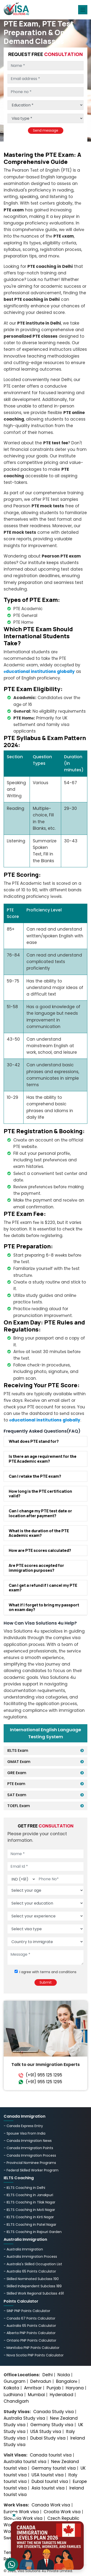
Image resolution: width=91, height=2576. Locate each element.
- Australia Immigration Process (30, 2256)
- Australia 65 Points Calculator (30, 2271)
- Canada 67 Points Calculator (29, 2318)
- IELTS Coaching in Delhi (24, 2187)
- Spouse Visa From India (24, 2133)
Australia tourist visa (25, 2461)
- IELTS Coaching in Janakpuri (28, 2195)
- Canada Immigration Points (28, 2147)
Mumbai (36, 2395)
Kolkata (11, 2388)
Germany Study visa (51, 2425)
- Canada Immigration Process (30, 2155)
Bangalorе (66, 2381)
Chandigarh (16, 2401)
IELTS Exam (17, 1750)
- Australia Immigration (23, 2249)
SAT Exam (16, 1795)
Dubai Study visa (48, 2438)
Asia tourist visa (48, 2488)
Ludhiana (13, 2395)
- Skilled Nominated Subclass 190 (31, 2278)
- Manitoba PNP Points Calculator (31, 2347)
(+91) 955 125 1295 (44, 2075)
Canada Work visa (51, 2505)
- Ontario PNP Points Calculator (30, 2340)
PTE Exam (16, 1783)
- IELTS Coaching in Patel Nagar (30, 2224)
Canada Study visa (53, 2412)
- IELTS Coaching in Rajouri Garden (33, 2231)
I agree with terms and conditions (47, 1972)
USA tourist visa (48, 2475)
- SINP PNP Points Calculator (27, 2310)
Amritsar (33, 2388)
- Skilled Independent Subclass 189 (33, 2286)
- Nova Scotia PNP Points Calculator (34, 2355)
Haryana (75, 2388)
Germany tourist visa (54, 2468)
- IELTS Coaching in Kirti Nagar (29, 2217)
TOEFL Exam (18, 1806)
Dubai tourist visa (50, 2481)
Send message (45, 130)
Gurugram (14, 2381)
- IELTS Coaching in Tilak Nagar (29, 2202)
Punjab (54, 2388)
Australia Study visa (24, 2418)
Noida (64, 2375)
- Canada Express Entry (23, 2125)
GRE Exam (16, 1773)
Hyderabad (61, 2395)
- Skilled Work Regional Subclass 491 (34, 2293)
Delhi (47, 2375)
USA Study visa (45, 2431)
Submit (46, 1982)
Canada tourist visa (51, 2455)
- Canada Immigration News (28, 2140)
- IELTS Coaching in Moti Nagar (29, 2209)
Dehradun (40, 2381)
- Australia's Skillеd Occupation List (33, 2264)
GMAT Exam (18, 1761)
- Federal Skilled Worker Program (31, 2170)
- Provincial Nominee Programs (30, 2162)
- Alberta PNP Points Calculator (30, 2332)
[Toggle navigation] (82, 9)
